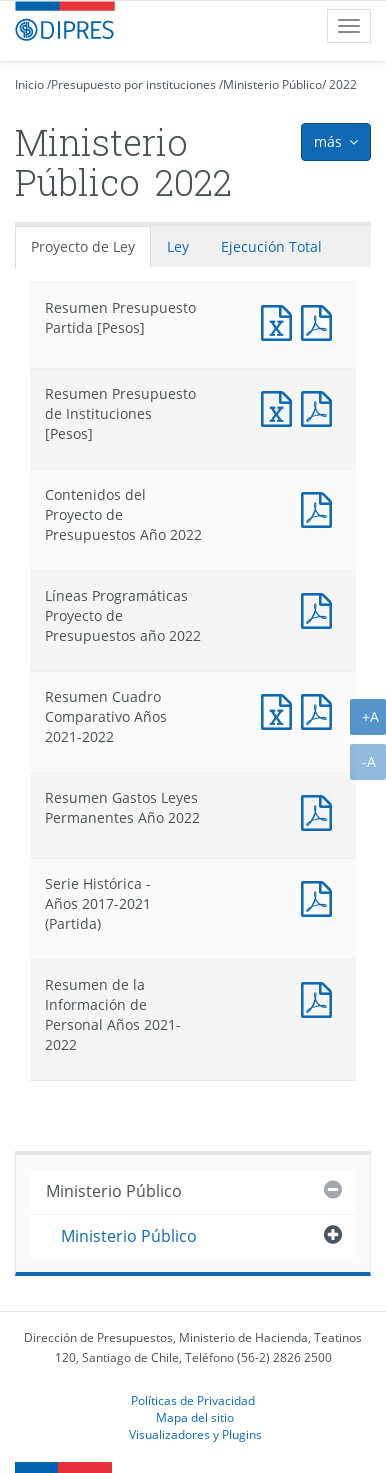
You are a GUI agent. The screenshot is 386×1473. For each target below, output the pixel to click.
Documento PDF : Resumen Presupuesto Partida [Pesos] (321, 320)
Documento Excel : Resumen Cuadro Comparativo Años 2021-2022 (281, 709)
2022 (343, 84)
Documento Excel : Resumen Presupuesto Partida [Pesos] (281, 320)
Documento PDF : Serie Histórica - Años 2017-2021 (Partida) (321, 896)
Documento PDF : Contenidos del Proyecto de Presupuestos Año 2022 (321, 507)
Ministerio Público (272, 84)
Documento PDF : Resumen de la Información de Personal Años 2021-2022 (321, 997)
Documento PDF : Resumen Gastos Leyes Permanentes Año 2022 (321, 810)
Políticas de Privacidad (193, 1400)
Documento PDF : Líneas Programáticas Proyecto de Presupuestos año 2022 (321, 608)
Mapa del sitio (195, 1417)
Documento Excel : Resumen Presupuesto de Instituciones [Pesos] (281, 406)
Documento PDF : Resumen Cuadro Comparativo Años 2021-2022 (321, 709)
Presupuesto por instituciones (133, 84)
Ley (178, 246)
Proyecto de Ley (83, 246)
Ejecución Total (271, 246)
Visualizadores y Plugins (195, 1434)
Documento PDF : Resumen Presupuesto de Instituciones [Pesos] (321, 406)
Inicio (29, 84)
